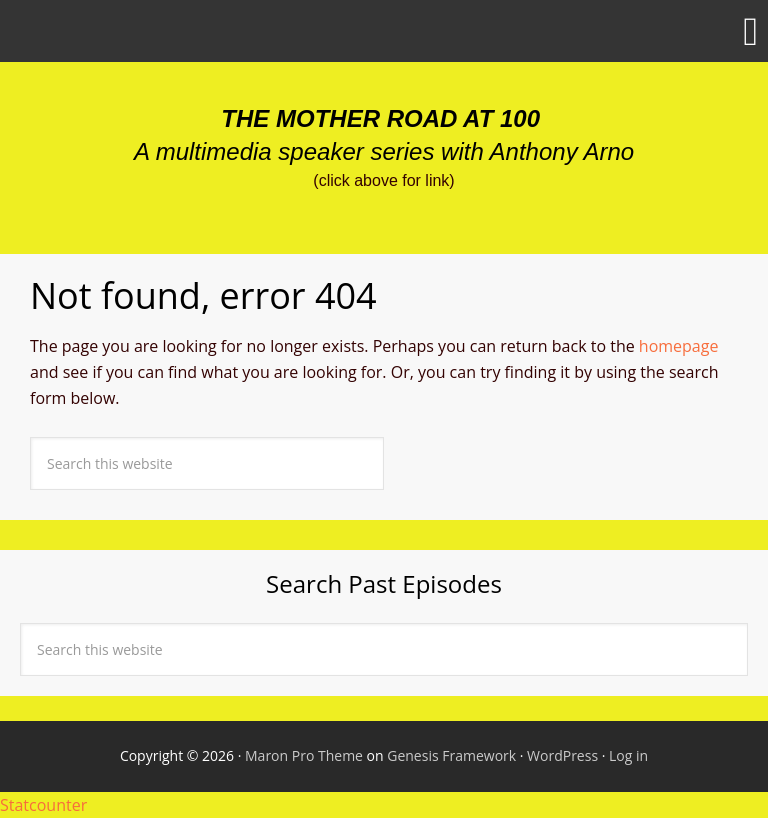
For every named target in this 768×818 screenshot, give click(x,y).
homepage (679, 346)
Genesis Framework (451, 755)
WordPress (562, 755)
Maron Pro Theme (304, 755)
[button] (384, 31)
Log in (628, 755)
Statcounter (43, 805)
